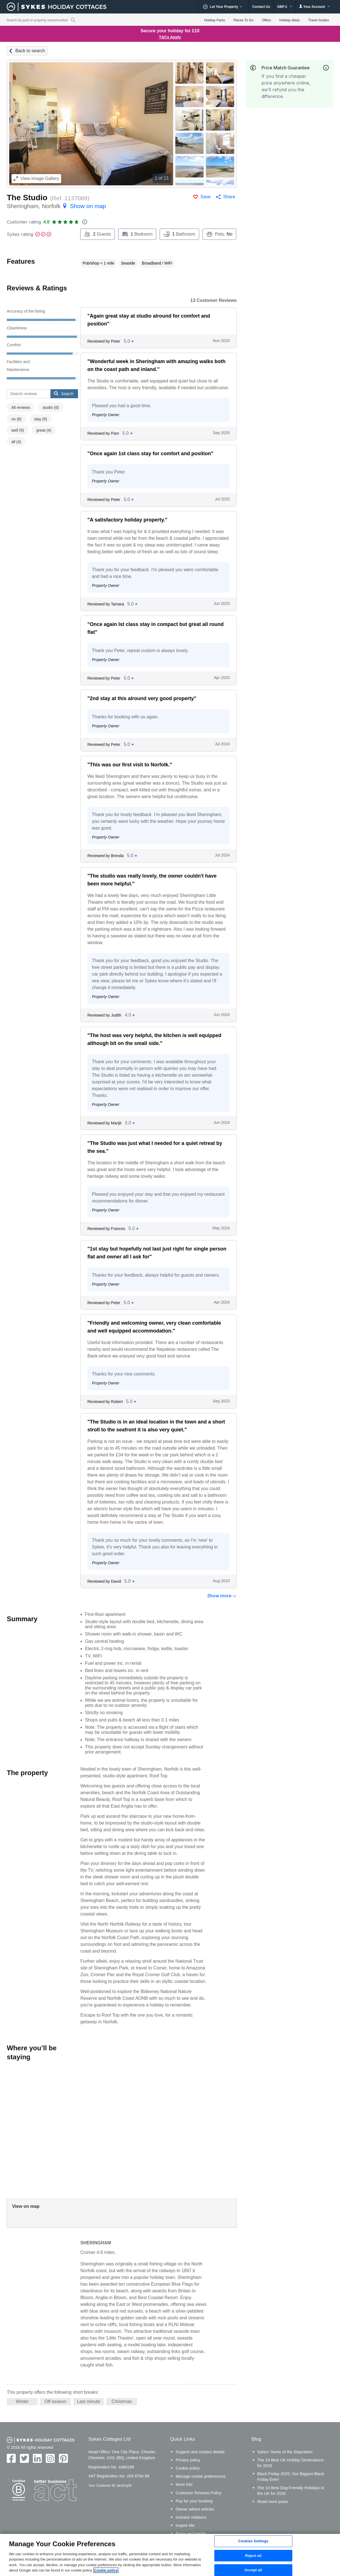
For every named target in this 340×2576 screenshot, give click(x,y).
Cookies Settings (253, 2541)
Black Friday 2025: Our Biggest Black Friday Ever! (290, 2477)
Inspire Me (185, 2525)
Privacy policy (188, 2460)
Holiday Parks (214, 20)
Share (229, 196)
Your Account (314, 6)
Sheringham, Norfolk (56, 206)
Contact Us (261, 7)
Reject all (253, 2556)
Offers (266, 20)
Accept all (253, 2570)
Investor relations (191, 2517)
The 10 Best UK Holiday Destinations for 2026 (290, 2463)
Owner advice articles (195, 2509)
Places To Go (243, 20)
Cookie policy (188, 2468)
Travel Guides (318, 20)
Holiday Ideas (289, 20)
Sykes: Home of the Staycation (285, 2452)
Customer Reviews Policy (198, 2493)
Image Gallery (36, 178)
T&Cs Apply (170, 37)
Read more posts (272, 2501)
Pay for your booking (194, 2501)
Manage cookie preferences (201, 2476)
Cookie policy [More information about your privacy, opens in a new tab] (106, 2570)
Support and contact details (200, 2452)
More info (184, 2484)
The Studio (27, 197)
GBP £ (284, 7)
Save (205, 196)
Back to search (30, 50)
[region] (170, 2555)
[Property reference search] (73, 20)
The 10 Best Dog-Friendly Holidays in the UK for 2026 (290, 2491)
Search (63, 393)
